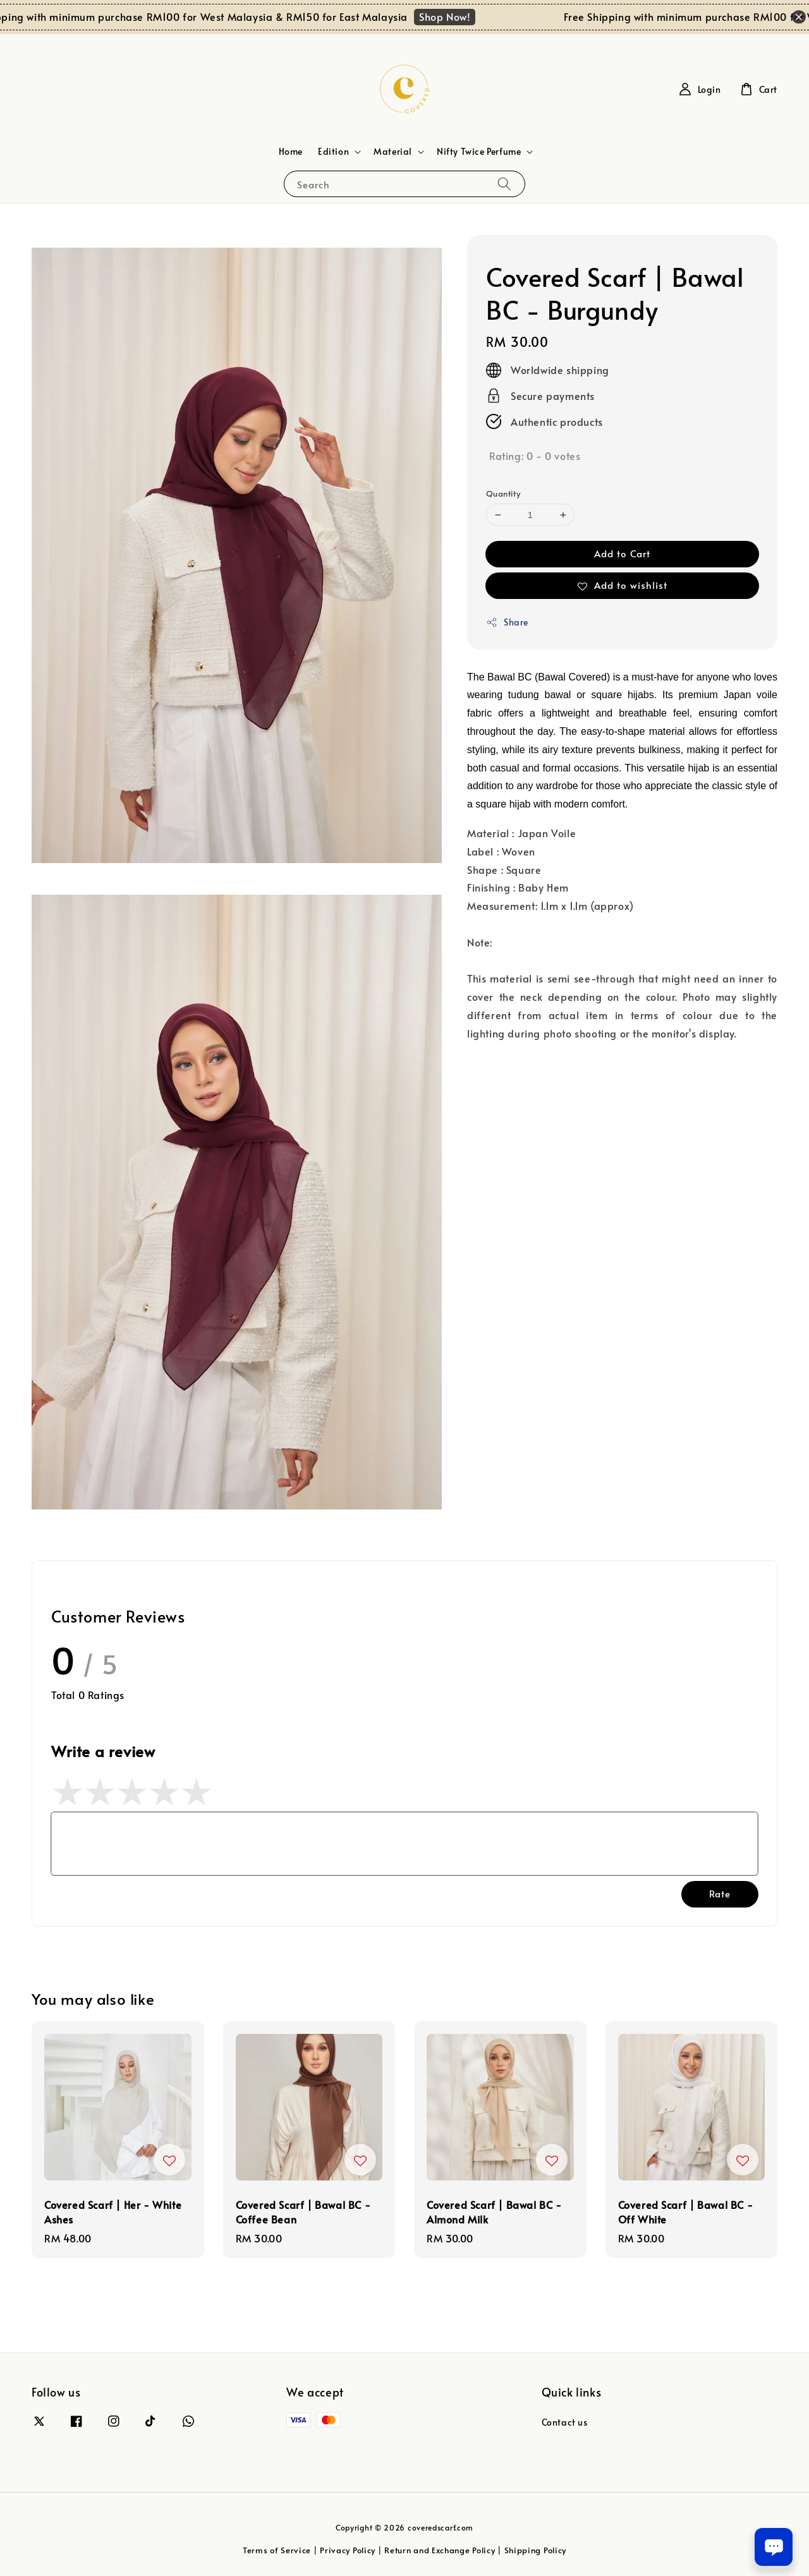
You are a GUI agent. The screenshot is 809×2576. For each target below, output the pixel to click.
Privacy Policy (347, 2550)
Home (291, 151)
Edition (333, 151)
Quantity (503, 493)
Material (393, 151)
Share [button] (507, 622)
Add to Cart (622, 553)
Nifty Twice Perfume (479, 151)
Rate (720, 1893)
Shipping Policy (535, 2550)
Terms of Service (277, 2550)
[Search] (504, 183)
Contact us (565, 2422)
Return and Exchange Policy (439, 2550)
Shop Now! (460, 16)
